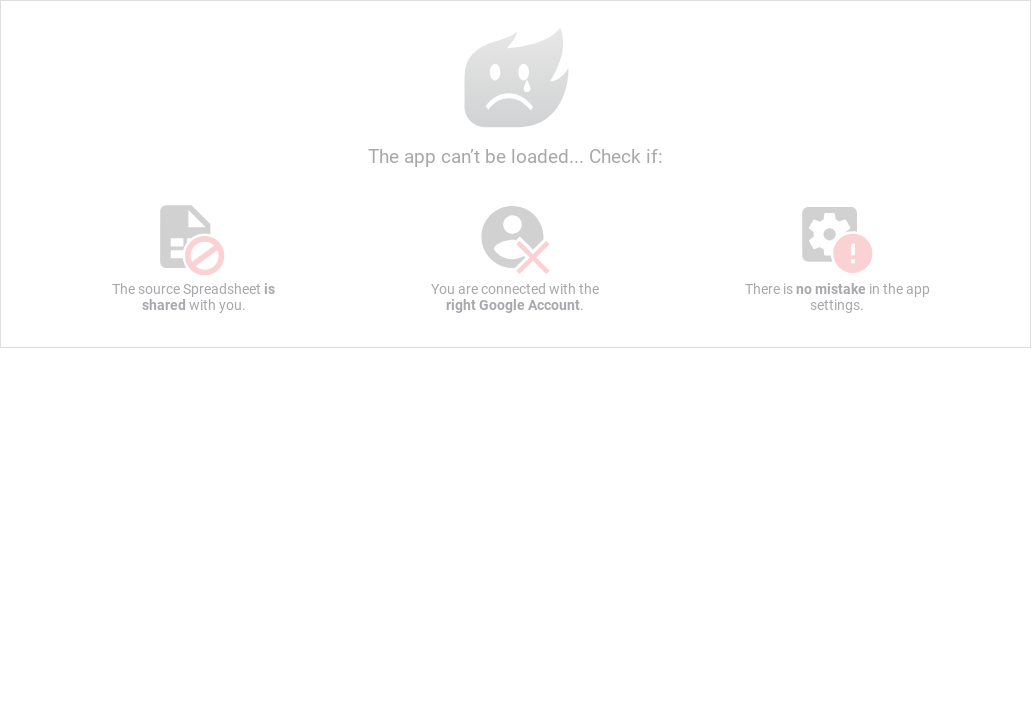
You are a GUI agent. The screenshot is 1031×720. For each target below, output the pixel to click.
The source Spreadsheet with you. (193, 258)
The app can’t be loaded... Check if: (515, 96)
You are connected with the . (515, 258)
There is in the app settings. (837, 258)
